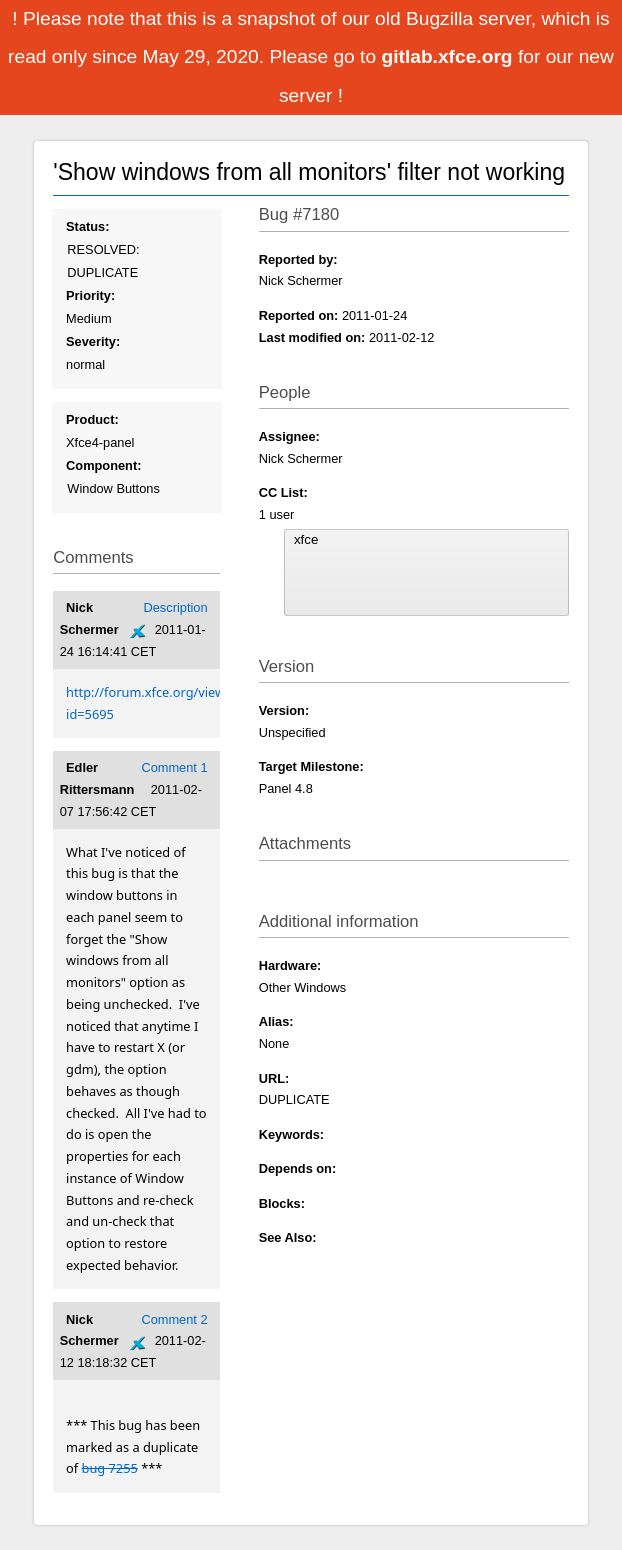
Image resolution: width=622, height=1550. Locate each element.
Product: (92, 419)
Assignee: (289, 436)
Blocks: (282, 1203)
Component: (103, 465)
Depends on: (298, 1168)
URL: (274, 1078)
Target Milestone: (311, 766)
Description (176, 607)
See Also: (288, 1237)
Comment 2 (174, 1319)
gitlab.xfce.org (449, 56)
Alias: (276, 1021)
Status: (87, 226)
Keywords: (291, 1134)
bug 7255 (110, 1468)
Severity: (93, 341)
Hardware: (290, 965)
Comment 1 (174, 767)
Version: (284, 710)
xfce (426, 540)
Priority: (90, 295)
